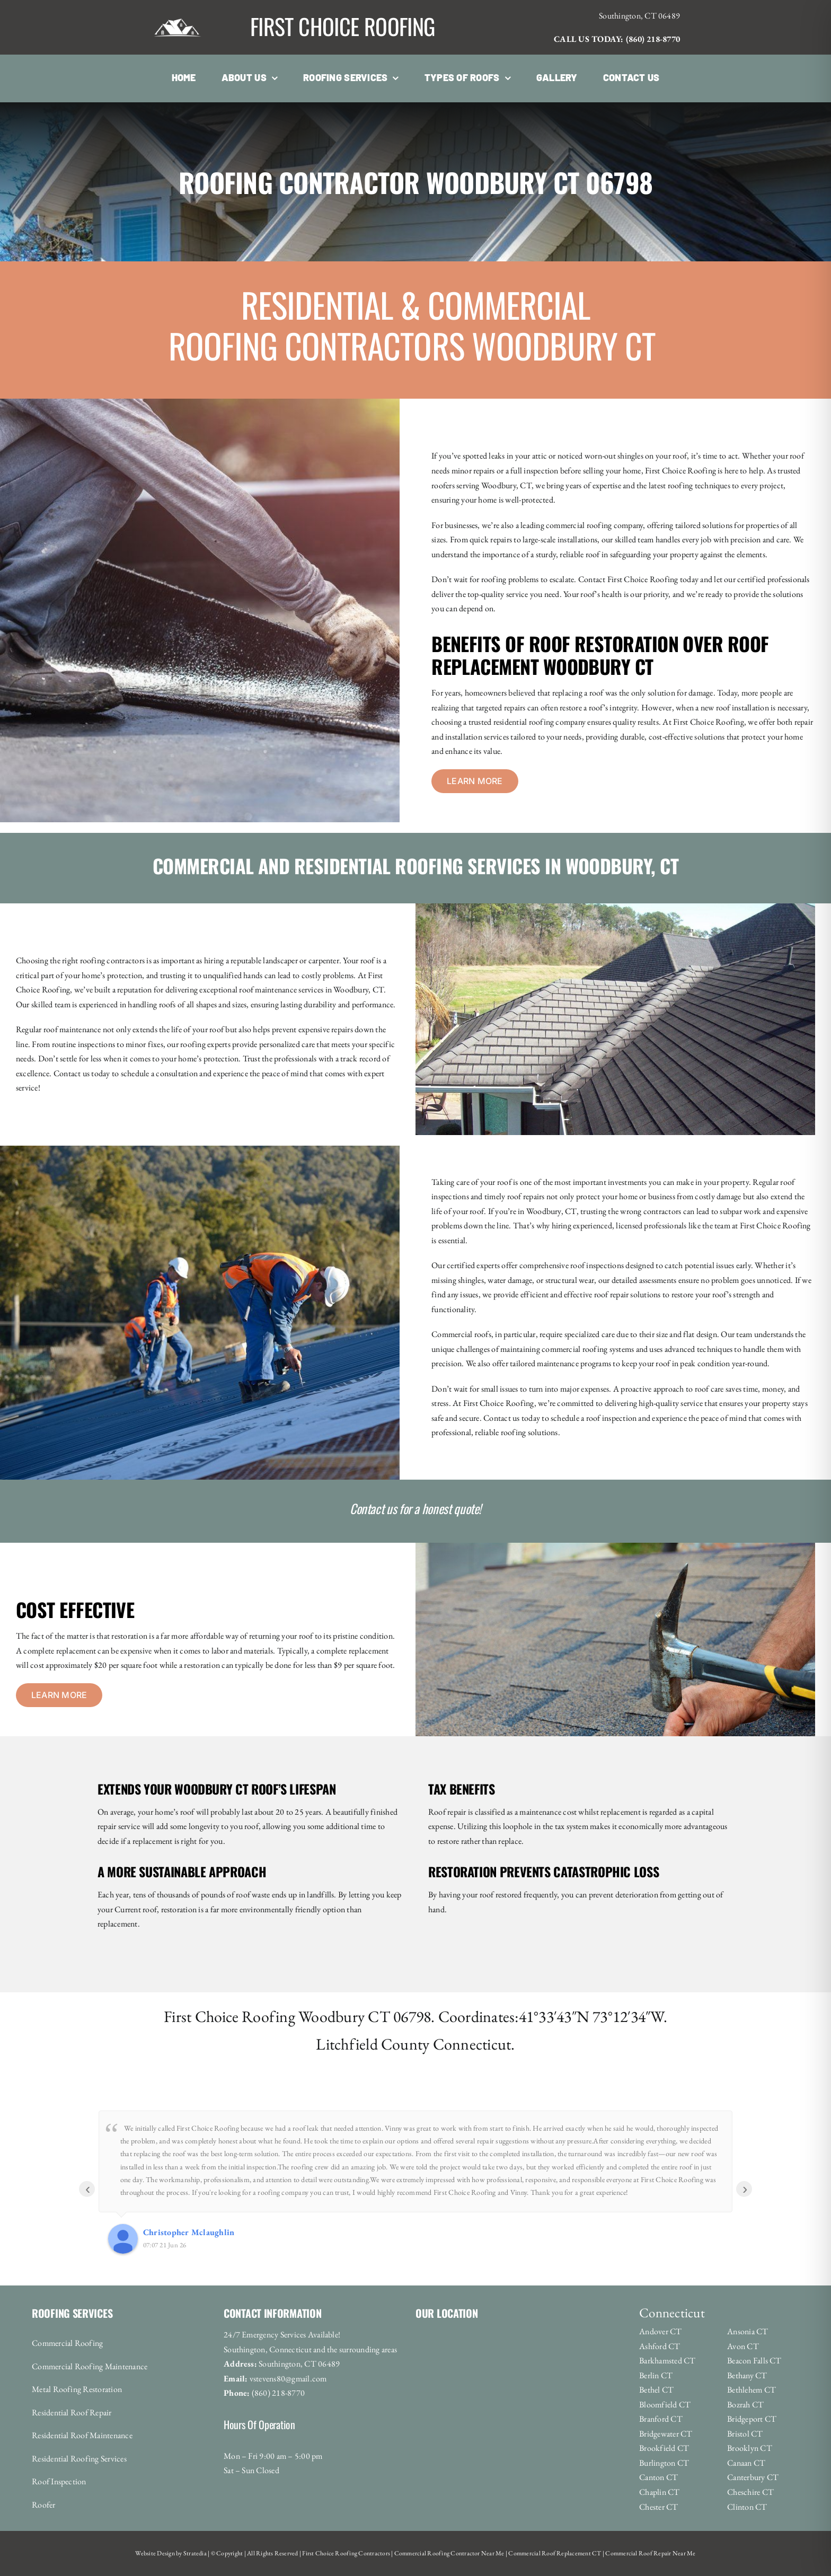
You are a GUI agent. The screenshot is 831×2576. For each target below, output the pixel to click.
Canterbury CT (753, 2477)
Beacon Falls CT (754, 2360)
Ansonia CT (747, 2331)
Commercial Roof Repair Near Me (649, 2553)
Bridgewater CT (665, 2433)
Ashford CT (659, 2346)
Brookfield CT (664, 2448)
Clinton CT (747, 2506)
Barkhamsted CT (667, 2360)
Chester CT (658, 2506)
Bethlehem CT (751, 2389)
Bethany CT (747, 2375)
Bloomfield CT (665, 2404)
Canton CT (658, 2477)
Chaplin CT (659, 2492)
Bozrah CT (745, 2404)
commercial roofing (574, 1349)
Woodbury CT (344, 2016)
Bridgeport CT (751, 2418)
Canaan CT (746, 2462)
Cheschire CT (750, 2492)
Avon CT (743, 2346)
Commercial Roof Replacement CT (554, 2553)
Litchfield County (372, 2044)
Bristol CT (745, 2433)
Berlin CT (656, 2375)
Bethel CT (656, 2389)
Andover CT (660, 2331)
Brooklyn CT (749, 2448)
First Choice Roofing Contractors (345, 2553)
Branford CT (661, 2418)
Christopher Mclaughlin (188, 2232)
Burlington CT (664, 2462)
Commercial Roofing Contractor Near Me (449, 2553)
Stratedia (195, 2553)
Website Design (154, 2553)
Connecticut (472, 2044)
